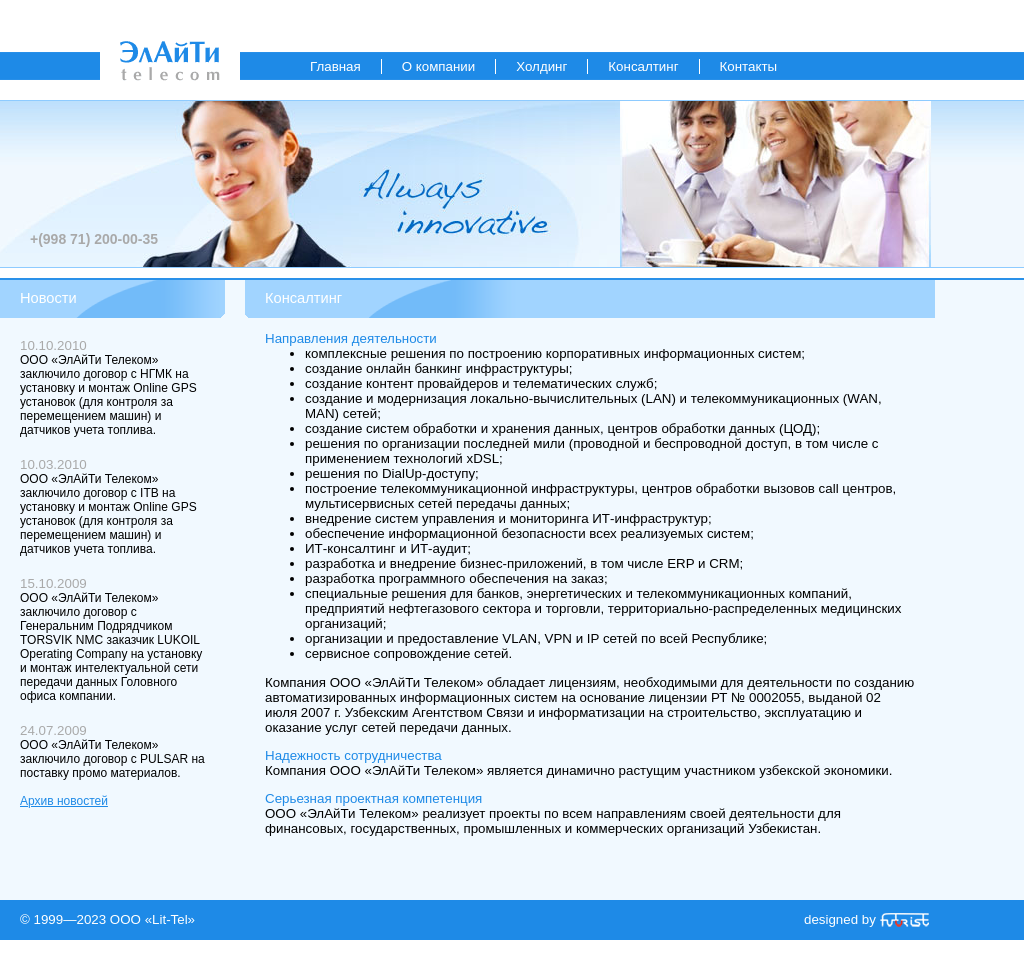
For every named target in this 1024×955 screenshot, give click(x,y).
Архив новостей (64, 801)
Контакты (749, 66)
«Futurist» (904, 920)
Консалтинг (643, 66)
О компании (439, 66)
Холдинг (541, 66)
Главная (335, 66)
